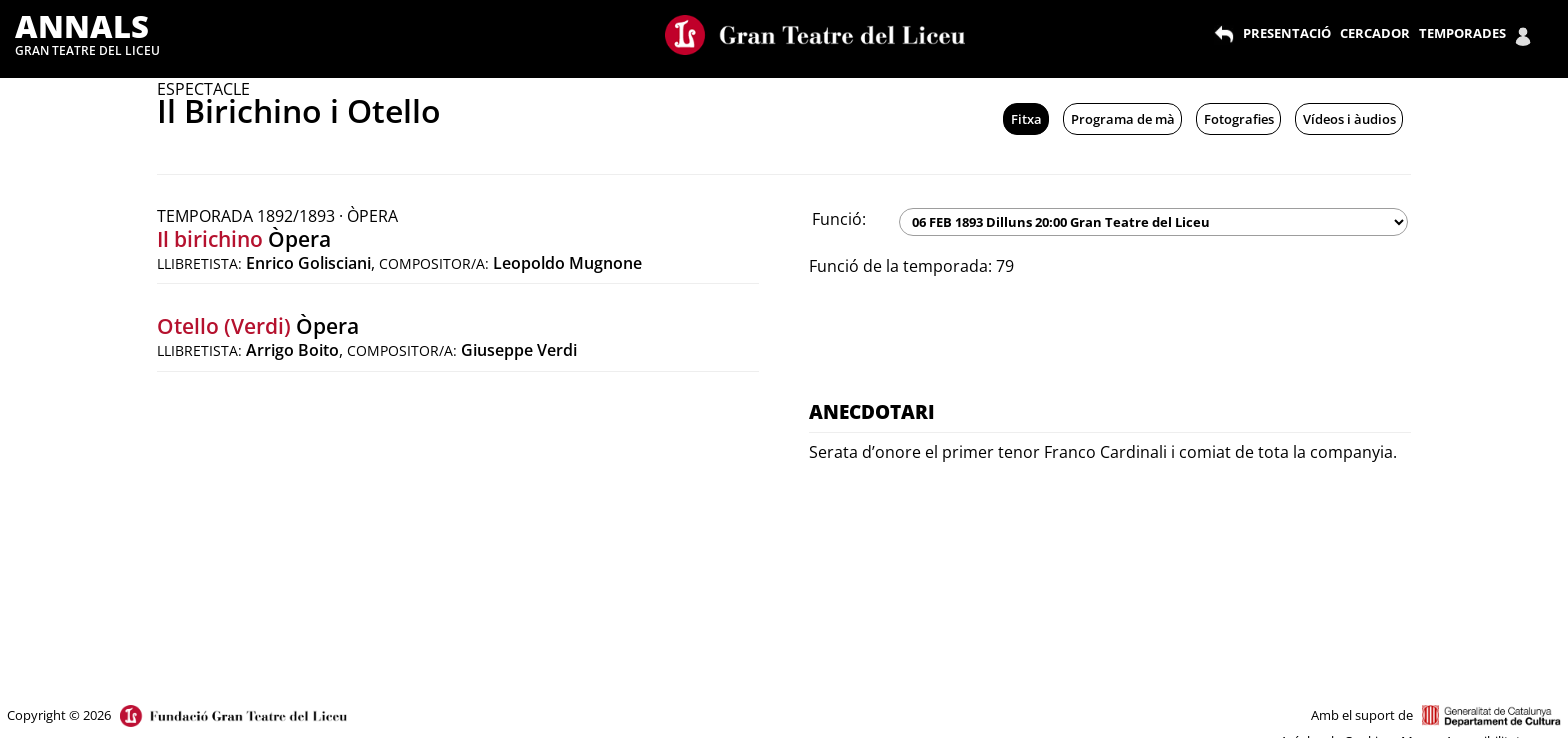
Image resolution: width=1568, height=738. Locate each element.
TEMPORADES (1462, 33)
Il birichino (210, 239)
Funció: (839, 219)
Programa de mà (1123, 119)
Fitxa (1026, 119)
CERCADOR (1375, 33)
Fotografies (1239, 119)
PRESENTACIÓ (1287, 33)
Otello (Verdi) (224, 326)
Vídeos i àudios (1349, 119)
